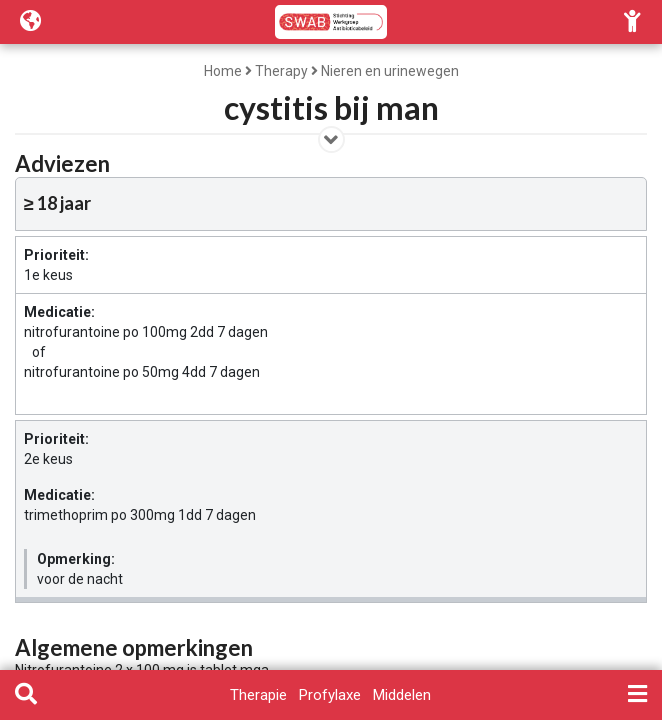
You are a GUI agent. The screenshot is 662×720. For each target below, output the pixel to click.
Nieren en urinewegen (390, 71)
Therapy (281, 71)
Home (223, 71)
